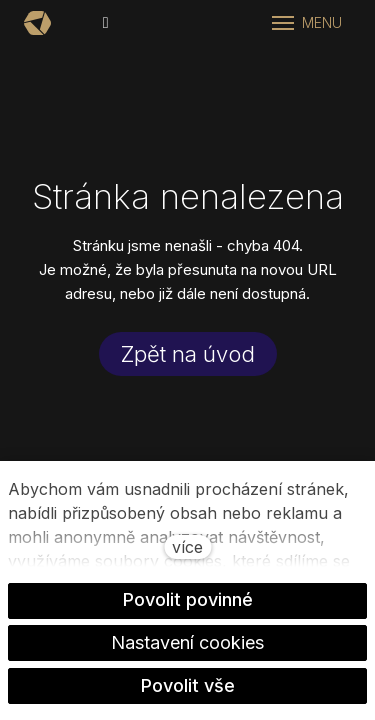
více (187, 547)
